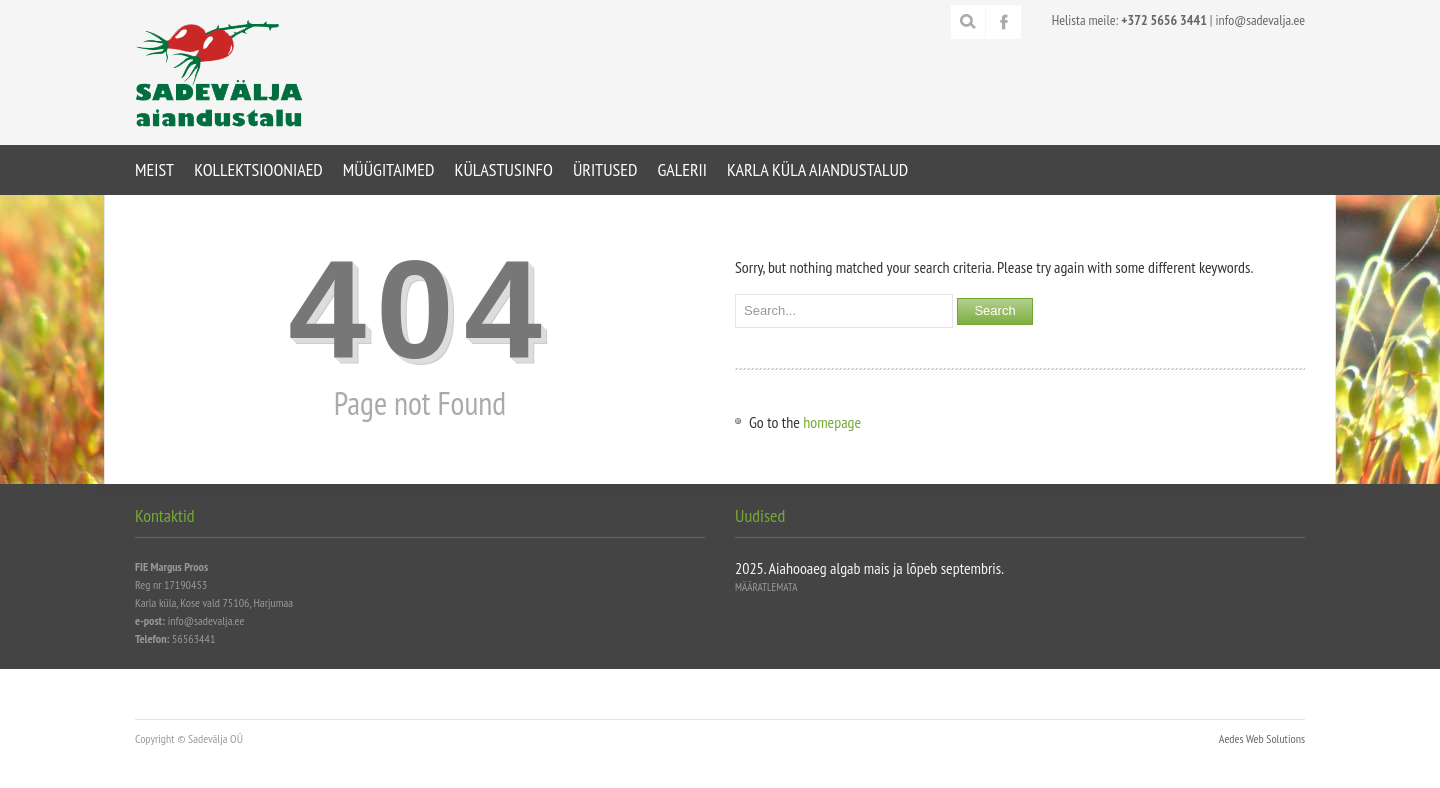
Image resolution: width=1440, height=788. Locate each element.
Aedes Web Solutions (1262, 738)
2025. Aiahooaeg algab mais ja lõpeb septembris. (869, 568)
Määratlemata (766, 587)
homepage (832, 422)
